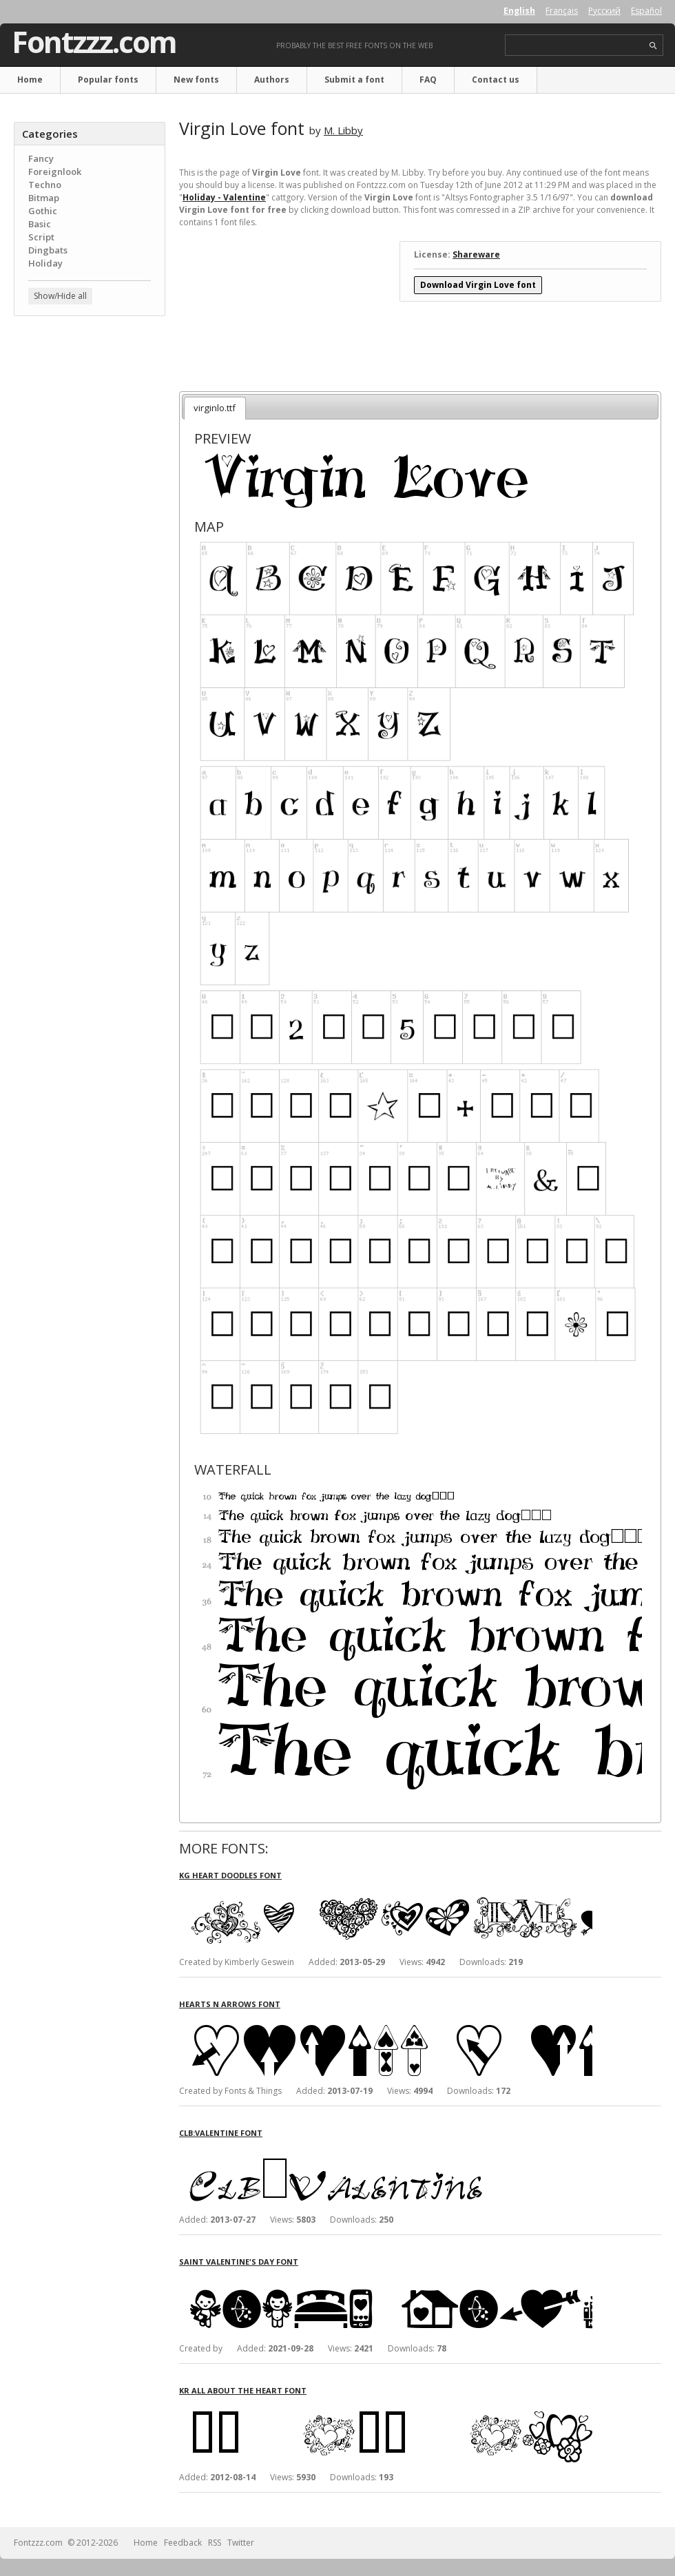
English (519, 11)
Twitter (240, 2542)
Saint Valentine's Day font (238, 2261)
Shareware (476, 254)
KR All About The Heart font (243, 2390)
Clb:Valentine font (220, 2133)
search (653, 46)
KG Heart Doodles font (230, 1875)
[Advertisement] (89, 410)
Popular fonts (108, 79)
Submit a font (354, 79)
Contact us (495, 79)
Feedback (183, 2542)
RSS (214, 2542)
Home (30, 79)
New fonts (196, 79)
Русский (604, 11)
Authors (271, 79)
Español (646, 11)
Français (562, 11)
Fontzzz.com (94, 42)
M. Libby (343, 130)
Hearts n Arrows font (229, 2004)
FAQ (428, 79)
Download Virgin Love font (478, 285)
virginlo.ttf (215, 408)
